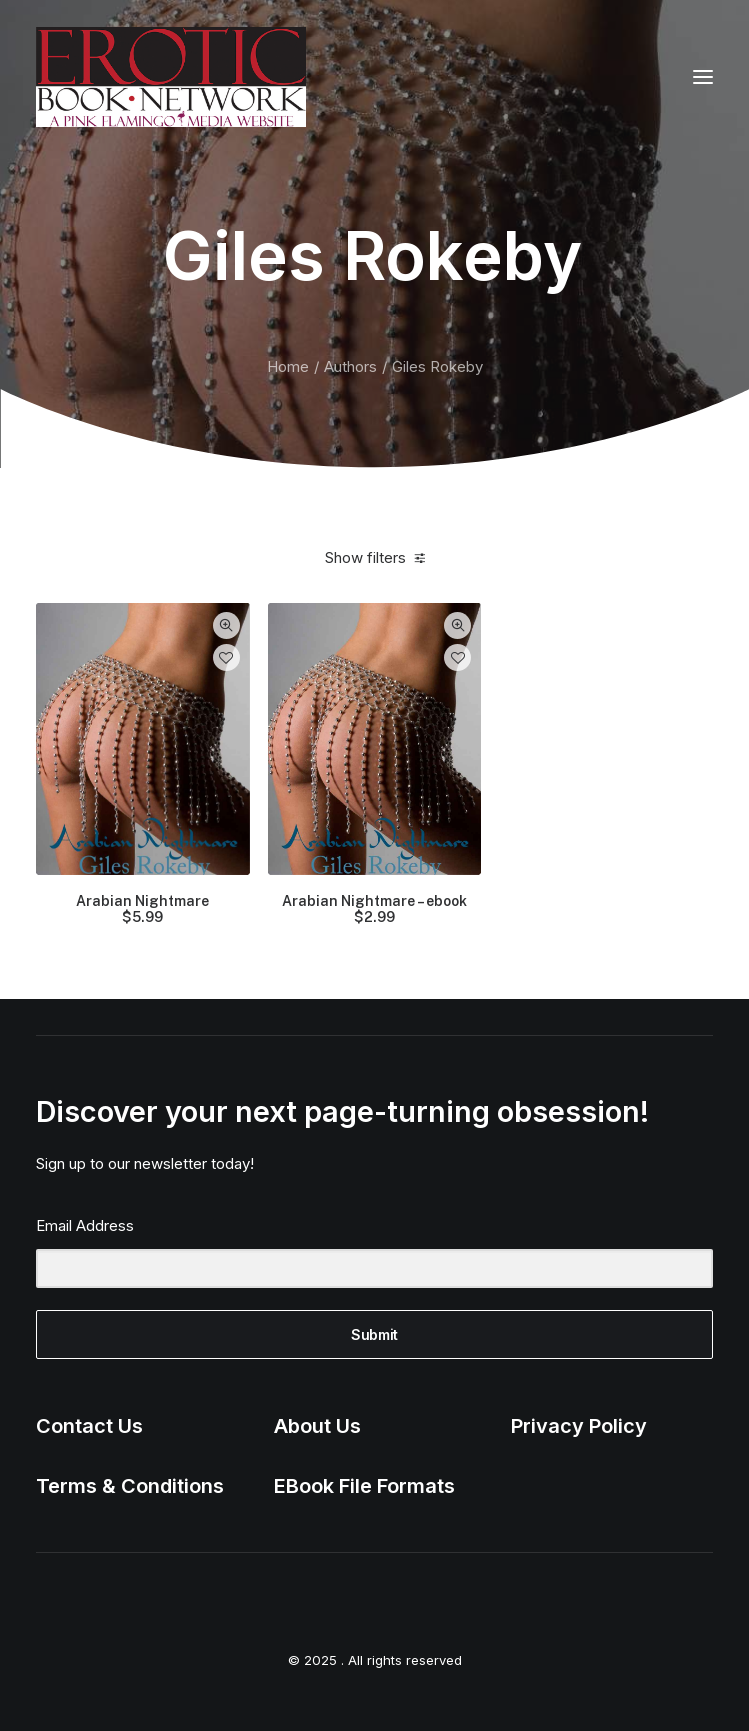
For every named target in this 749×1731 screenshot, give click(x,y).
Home (288, 366)
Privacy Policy (579, 1426)
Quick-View (226, 625)
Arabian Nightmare (142, 910)
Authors (350, 366)
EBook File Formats (364, 1486)
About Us (317, 1426)
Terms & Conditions (130, 1486)
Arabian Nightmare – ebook (374, 910)
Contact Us (89, 1426)
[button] (703, 77)
